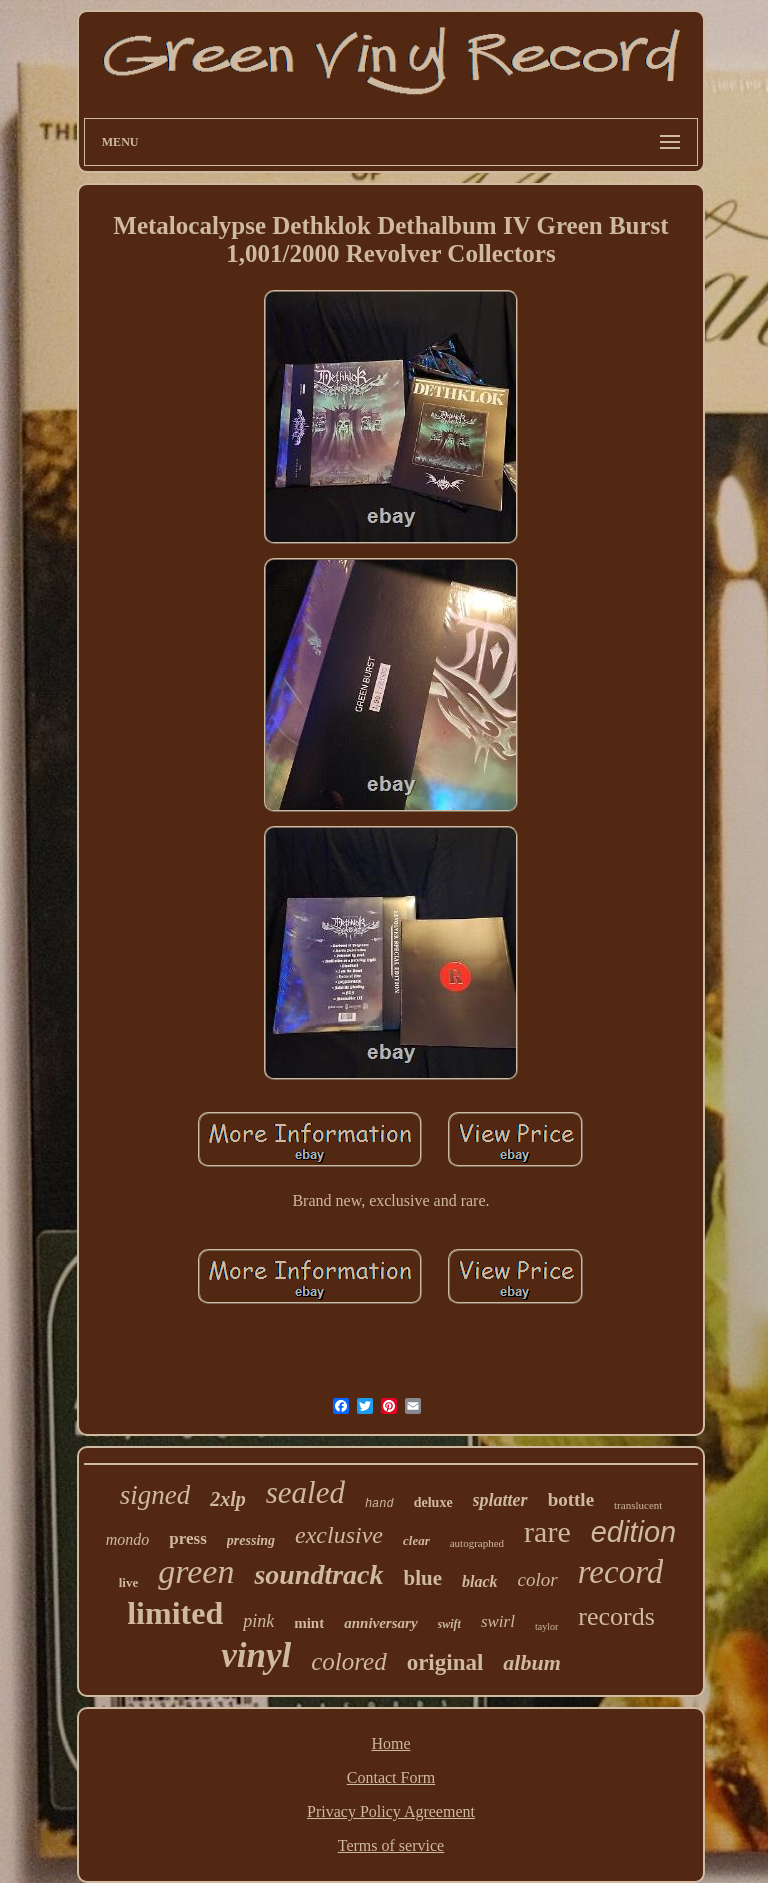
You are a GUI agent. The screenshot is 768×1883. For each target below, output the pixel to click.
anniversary (380, 1623)
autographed (477, 1543)
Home (390, 1743)
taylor (546, 1626)
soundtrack (318, 1574)
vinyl (256, 1655)
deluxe (433, 1502)
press (187, 1538)
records (616, 1616)
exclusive (339, 1535)
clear (416, 1540)
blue (423, 1578)
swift (449, 1624)
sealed (305, 1492)
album (531, 1662)
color (538, 1579)
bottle (571, 1499)
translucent (638, 1505)
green (196, 1571)
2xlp (228, 1499)
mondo (128, 1539)
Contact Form (391, 1777)
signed (155, 1495)
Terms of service (391, 1845)
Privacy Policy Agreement (391, 1811)
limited (175, 1613)
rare (547, 1531)
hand (379, 1504)
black (480, 1581)
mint (309, 1623)
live (129, 1582)
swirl (498, 1621)
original (445, 1662)
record (621, 1572)
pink (258, 1621)
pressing (251, 1540)
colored (348, 1661)
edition (633, 1532)
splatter (500, 1500)
